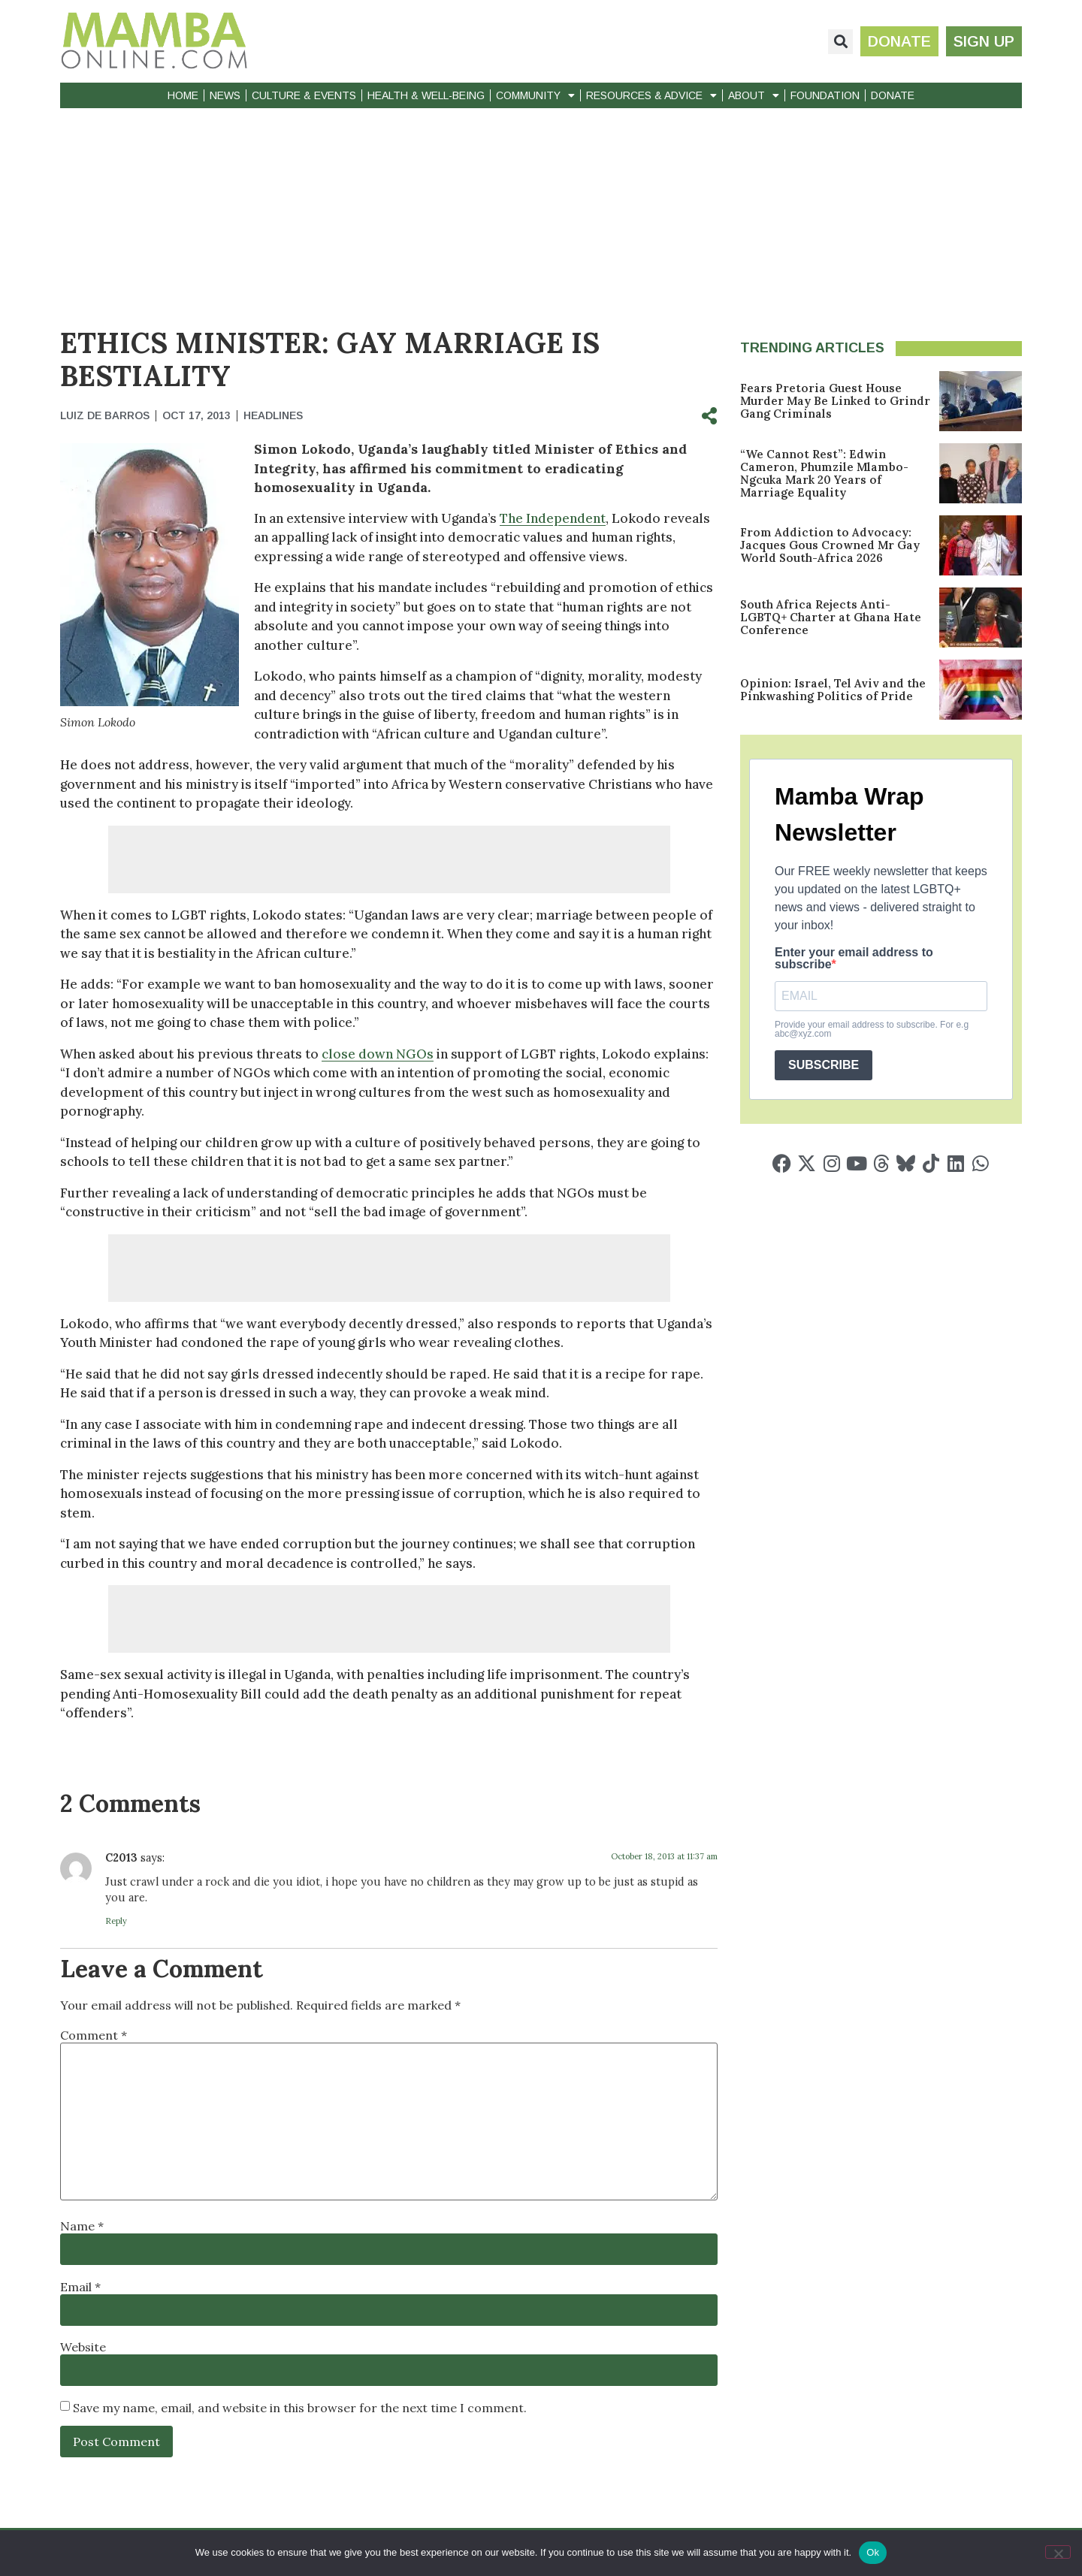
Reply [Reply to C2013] (116, 1921)
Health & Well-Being (426, 95)
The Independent (553, 518)
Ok (872, 2552)
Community (535, 95)
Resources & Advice (651, 95)
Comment (93, 2035)
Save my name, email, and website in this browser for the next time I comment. (300, 2408)
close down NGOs (378, 1054)
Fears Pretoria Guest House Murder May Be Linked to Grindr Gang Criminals (835, 401)
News (225, 95)
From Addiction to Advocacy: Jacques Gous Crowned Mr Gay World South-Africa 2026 (830, 545)
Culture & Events (304, 95)
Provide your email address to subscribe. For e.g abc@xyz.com (872, 1029)
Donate (892, 95)
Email (80, 2287)
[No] (1058, 2552)
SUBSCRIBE (823, 1064)
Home (183, 95)
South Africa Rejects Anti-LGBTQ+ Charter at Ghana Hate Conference (830, 617)
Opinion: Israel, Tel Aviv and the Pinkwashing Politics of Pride (833, 689)
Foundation (825, 95)
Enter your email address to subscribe (854, 959)
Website (83, 2347)
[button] (840, 41)
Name (82, 2226)
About (753, 95)
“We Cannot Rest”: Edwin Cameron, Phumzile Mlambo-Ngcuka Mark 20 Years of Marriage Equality (824, 473)
